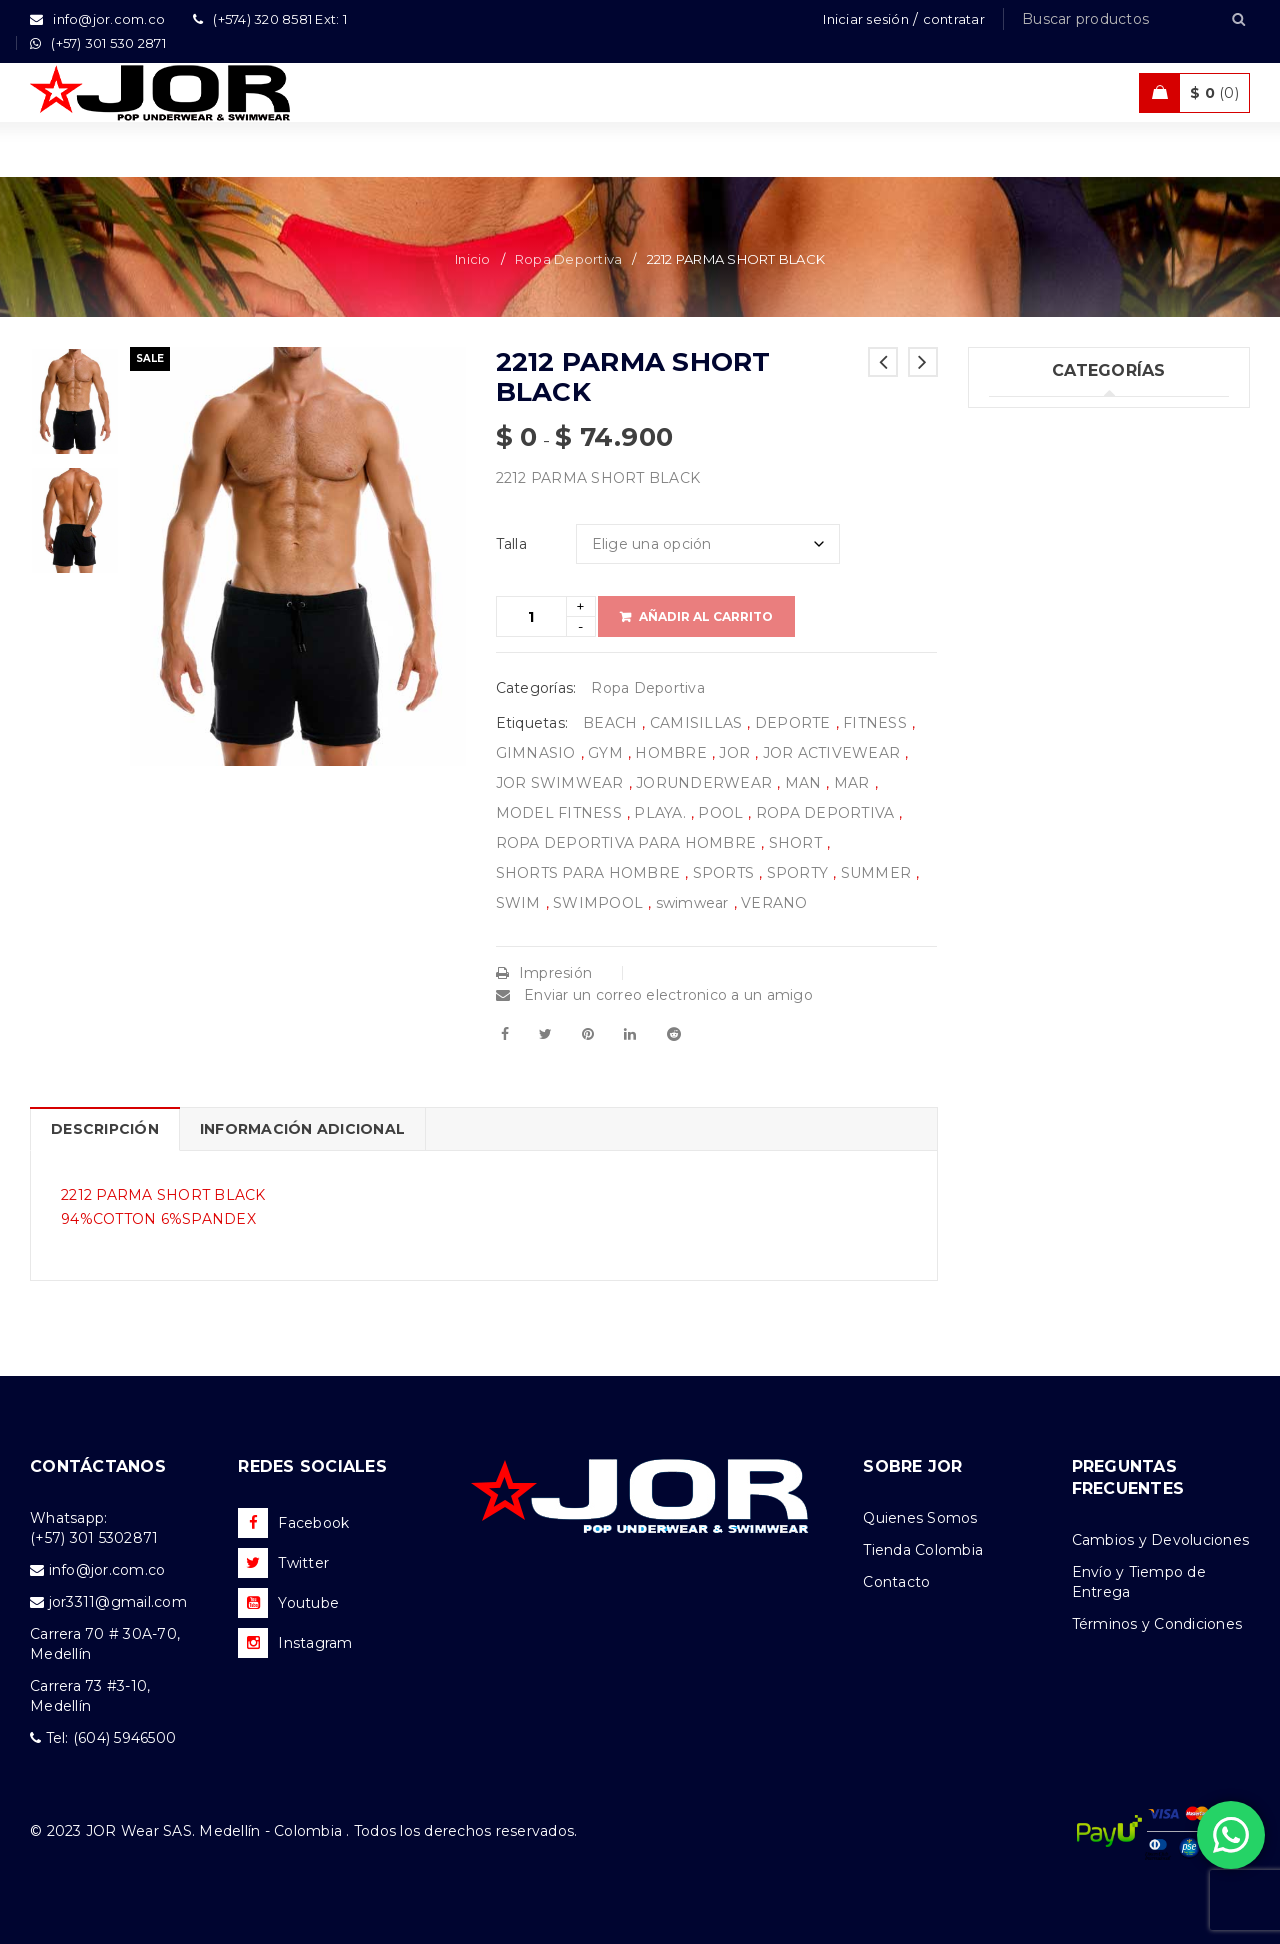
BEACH (610, 723)
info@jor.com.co (107, 1570)
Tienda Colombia (923, 1550)
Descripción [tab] (105, 1129)
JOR (734, 753)
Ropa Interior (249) (1057, 461)
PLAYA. (660, 813)
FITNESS (875, 723)
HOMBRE (671, 753)
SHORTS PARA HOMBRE (588, 873)
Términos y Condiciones (1157, 1624)
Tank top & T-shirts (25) (1070, 502)
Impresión (544, 973)
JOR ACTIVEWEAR (832, 753)
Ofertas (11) (1029, 666)
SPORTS (724, 873)
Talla (511, 544)
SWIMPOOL (598, 903)
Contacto (896, 1582)
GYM (605, 753)
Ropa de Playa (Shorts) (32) (1086, 625)
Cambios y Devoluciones (1161, 1540)
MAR (852, 783)
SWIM (518, 903)
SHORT (795, 843)
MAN (803, 783)
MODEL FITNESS (559, 813)
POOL (720, 813)
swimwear (692, 903)
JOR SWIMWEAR (560, 783)
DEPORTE (793, 723)
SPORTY (798, 873)
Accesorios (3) (1039, 748)
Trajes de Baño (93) (1057, 543)
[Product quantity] (531, 616)
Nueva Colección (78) (1066, 707)
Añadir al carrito (706, 616)
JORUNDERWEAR (704, 783)
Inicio (473, 259)
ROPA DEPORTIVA (825, 813)
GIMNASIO (536, 753)
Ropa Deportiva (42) (1061, 584)
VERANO (774, 903)
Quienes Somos (920, 1518)
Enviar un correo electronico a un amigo (654, 995)
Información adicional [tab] (302, 1129)
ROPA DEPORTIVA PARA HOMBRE (626, 843)
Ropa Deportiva (569, 259)
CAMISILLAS (696, 723)
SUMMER (876, 873)
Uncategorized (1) (1052, 420)
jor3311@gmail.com (118, 1602)
